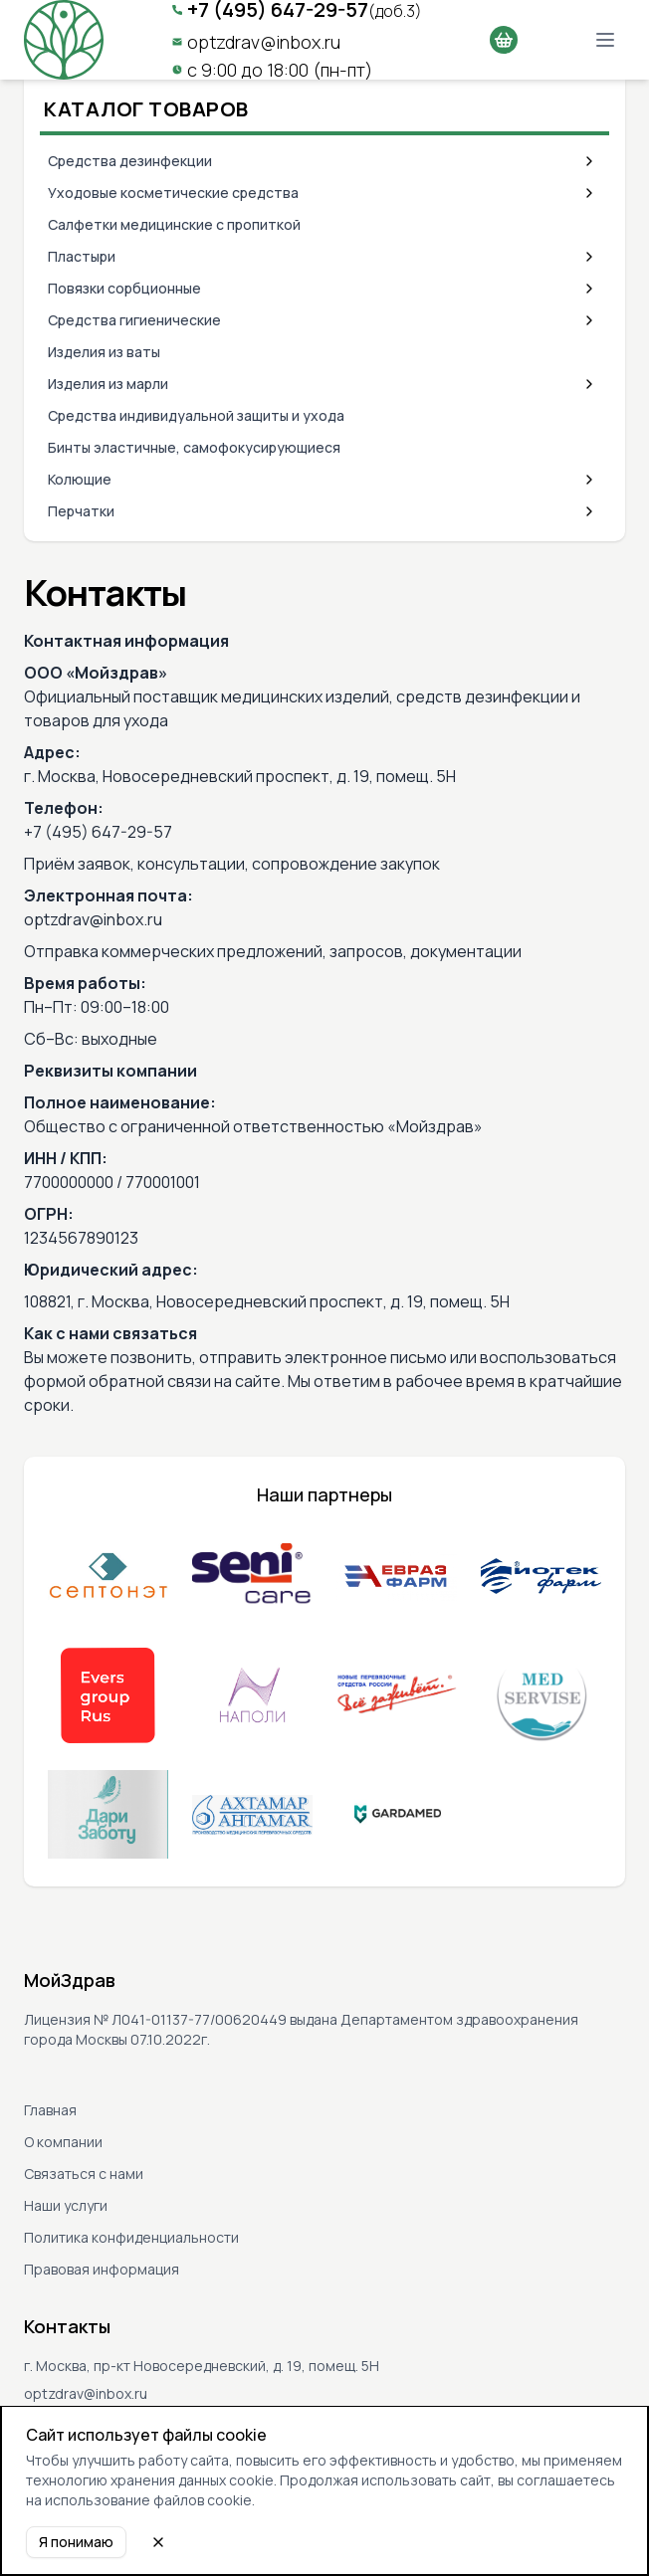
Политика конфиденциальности (131, 2237)
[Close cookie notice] (158, 2542)
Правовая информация (101, 2269)
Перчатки (81, 510)
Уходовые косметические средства (173, 192)
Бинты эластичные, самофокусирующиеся (194, 447)
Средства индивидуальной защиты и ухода (196, 415)
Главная (50, 2109)
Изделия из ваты (104, 351)
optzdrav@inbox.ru (263, 42)
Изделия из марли (108, 383)
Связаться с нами (83, 2173)
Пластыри (81, 256)
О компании (63, 2141)
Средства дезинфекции (130, 160)
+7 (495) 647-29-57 (98, 832)
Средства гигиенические (134, 319)
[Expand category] (589, 161)
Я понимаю (76, 2541)
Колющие (79, 479)
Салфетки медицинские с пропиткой (174, 224)
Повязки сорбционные (124, 288)
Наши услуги (66, 2205)
